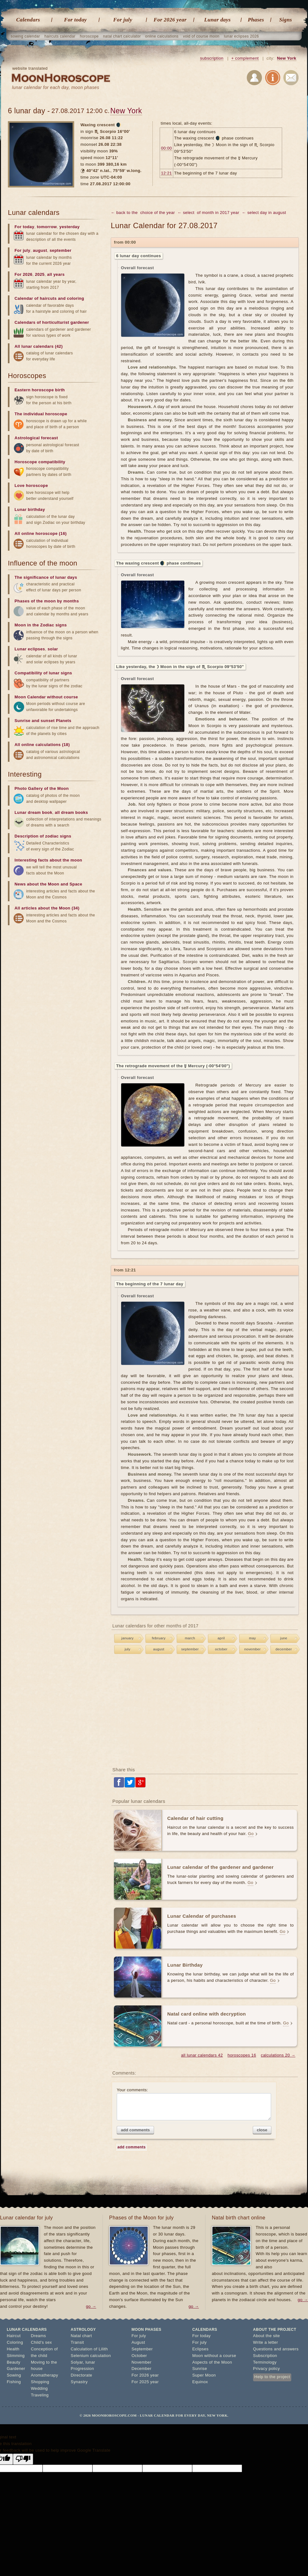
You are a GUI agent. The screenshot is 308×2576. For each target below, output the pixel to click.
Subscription (265, 2355)
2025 (40, 274)
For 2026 (24, 274)
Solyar (77, 2362)
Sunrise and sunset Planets (43, 720)
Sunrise (199, 2368)
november (252, 1649)
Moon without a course (214, 2355)
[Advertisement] (205, 1711)
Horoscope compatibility (40, 461)
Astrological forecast (36, 437)
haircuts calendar (59, 36)
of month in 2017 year (218, 212)
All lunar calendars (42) (39, 346)
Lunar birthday (30, 509)
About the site (266, 2335)
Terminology (265, 2362)
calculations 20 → (278, 2055)
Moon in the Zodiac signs (41, 625)
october (221, 1649)
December (141, 2368)
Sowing (14, 2375)
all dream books (71, 812)
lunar (90, 2362)
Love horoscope (31, 485)
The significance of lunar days (46, 577)
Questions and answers (276, 2349)
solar (53, 649)
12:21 (166, 173)
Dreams (38, 2335)
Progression (82, 2368)
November (141, 2362)
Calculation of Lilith (89, 2349)
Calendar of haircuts (36, 298)
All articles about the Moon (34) (47, 908)
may (252, 1638)
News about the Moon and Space (48, 884)
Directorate (81, 2375)
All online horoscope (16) (41, 533)
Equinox (200, 2381)
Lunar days (217, 20)
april (221, 1638)
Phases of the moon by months (47, 601)
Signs (285, 20)
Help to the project (272, 2376)
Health (13, 2349)
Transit (77, 2342)
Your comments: (194, 2103)
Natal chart (81, 2335)
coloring (75, 298)
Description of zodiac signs (43, 836)
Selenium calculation (91, 2355)
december (283, 1649)
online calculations (162, 36)
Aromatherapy (44, 2375)
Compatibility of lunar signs (43, 673)
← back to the (124, 212)
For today (75, 20)
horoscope (89, 36)
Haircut (14, 2335)
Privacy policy (266, 2368)
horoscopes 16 (242, 2055)
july (127, 1649)
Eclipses (200, 2349)
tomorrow (47, 226)
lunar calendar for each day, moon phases (55, 87)
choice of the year (157, 212)
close (262, 2130)
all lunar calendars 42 (202, 2055)
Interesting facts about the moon (48, 860)
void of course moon (201, 36)
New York (286, 58)
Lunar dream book (33, 812)
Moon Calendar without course (46, 697)
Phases (256, 20)
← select (185, 212)
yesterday (69, 226)
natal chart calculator (122, 36)
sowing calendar (25, 36)
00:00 (166, 148)
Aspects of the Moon (212, 2362)
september (190, 1649)
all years (56, 274)
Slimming (16, 2355)
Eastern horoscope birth (40, 390)
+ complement (245, 58)
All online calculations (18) (42, 744)
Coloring (15, 2342)
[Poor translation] (23, 2459)
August (138, 2342)
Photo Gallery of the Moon (42, 788)
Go (251, 1833)
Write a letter (265, 2342)
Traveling (40, 2395)
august (158, 1649)
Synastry (79, 2381)
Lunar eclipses (30, 649)
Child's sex (41, 2342)
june (283, 1638)
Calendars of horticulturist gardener (52, 322)
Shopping (40, 2381)
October (139, 2355)
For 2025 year (145, 2381)
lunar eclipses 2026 (241, 36)
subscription (211, 58)
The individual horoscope (41, 414)
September (142, 2349)
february (159, 1638)
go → (91, 2306)
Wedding (39, 2388)
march (190, 1638)
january (127, 1638)
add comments (135, 2130)
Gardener (16, 2368)
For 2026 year (170, 20)
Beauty (14, 2362)
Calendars (28, 20)
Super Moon (204, 2375)
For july (122, 20)
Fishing (14, 2381)
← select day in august (264, 212)
